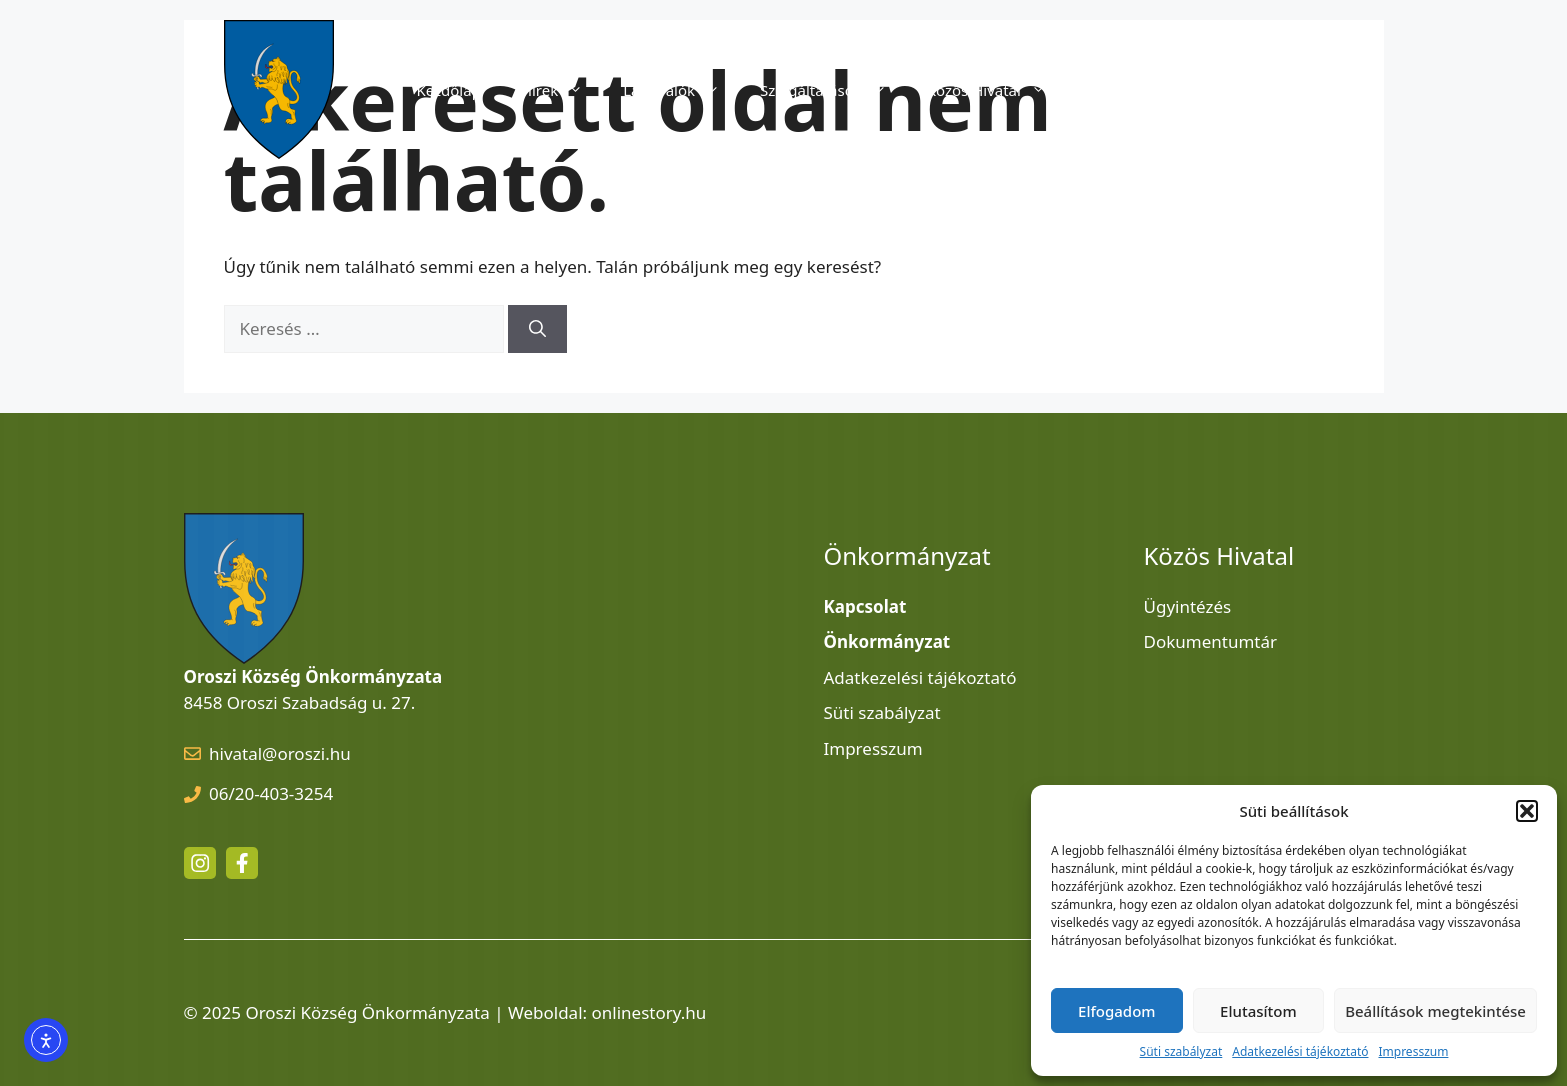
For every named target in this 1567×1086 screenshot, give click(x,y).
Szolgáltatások (833, 90)
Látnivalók (681, 90)
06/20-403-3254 (271, 793)
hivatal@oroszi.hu (280, 753)
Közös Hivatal (996, 90)
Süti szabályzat (1181, 1051)
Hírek (562, 90)
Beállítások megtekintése (1435, 1011)
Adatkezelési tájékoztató (1300, 1051)
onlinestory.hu (649, 1012)
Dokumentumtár (1211, 641)
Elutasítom (1258, 1011)
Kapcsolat (1289, 90)
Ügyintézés (1188, 606)
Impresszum (1413, 1051)
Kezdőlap (448, 90)
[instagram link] (200, 863)
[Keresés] (537, 329)
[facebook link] (242, 863)
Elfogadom (1116, 1011)
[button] (1527, 811)
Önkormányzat (1161, 90)
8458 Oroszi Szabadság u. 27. (300, 702)
